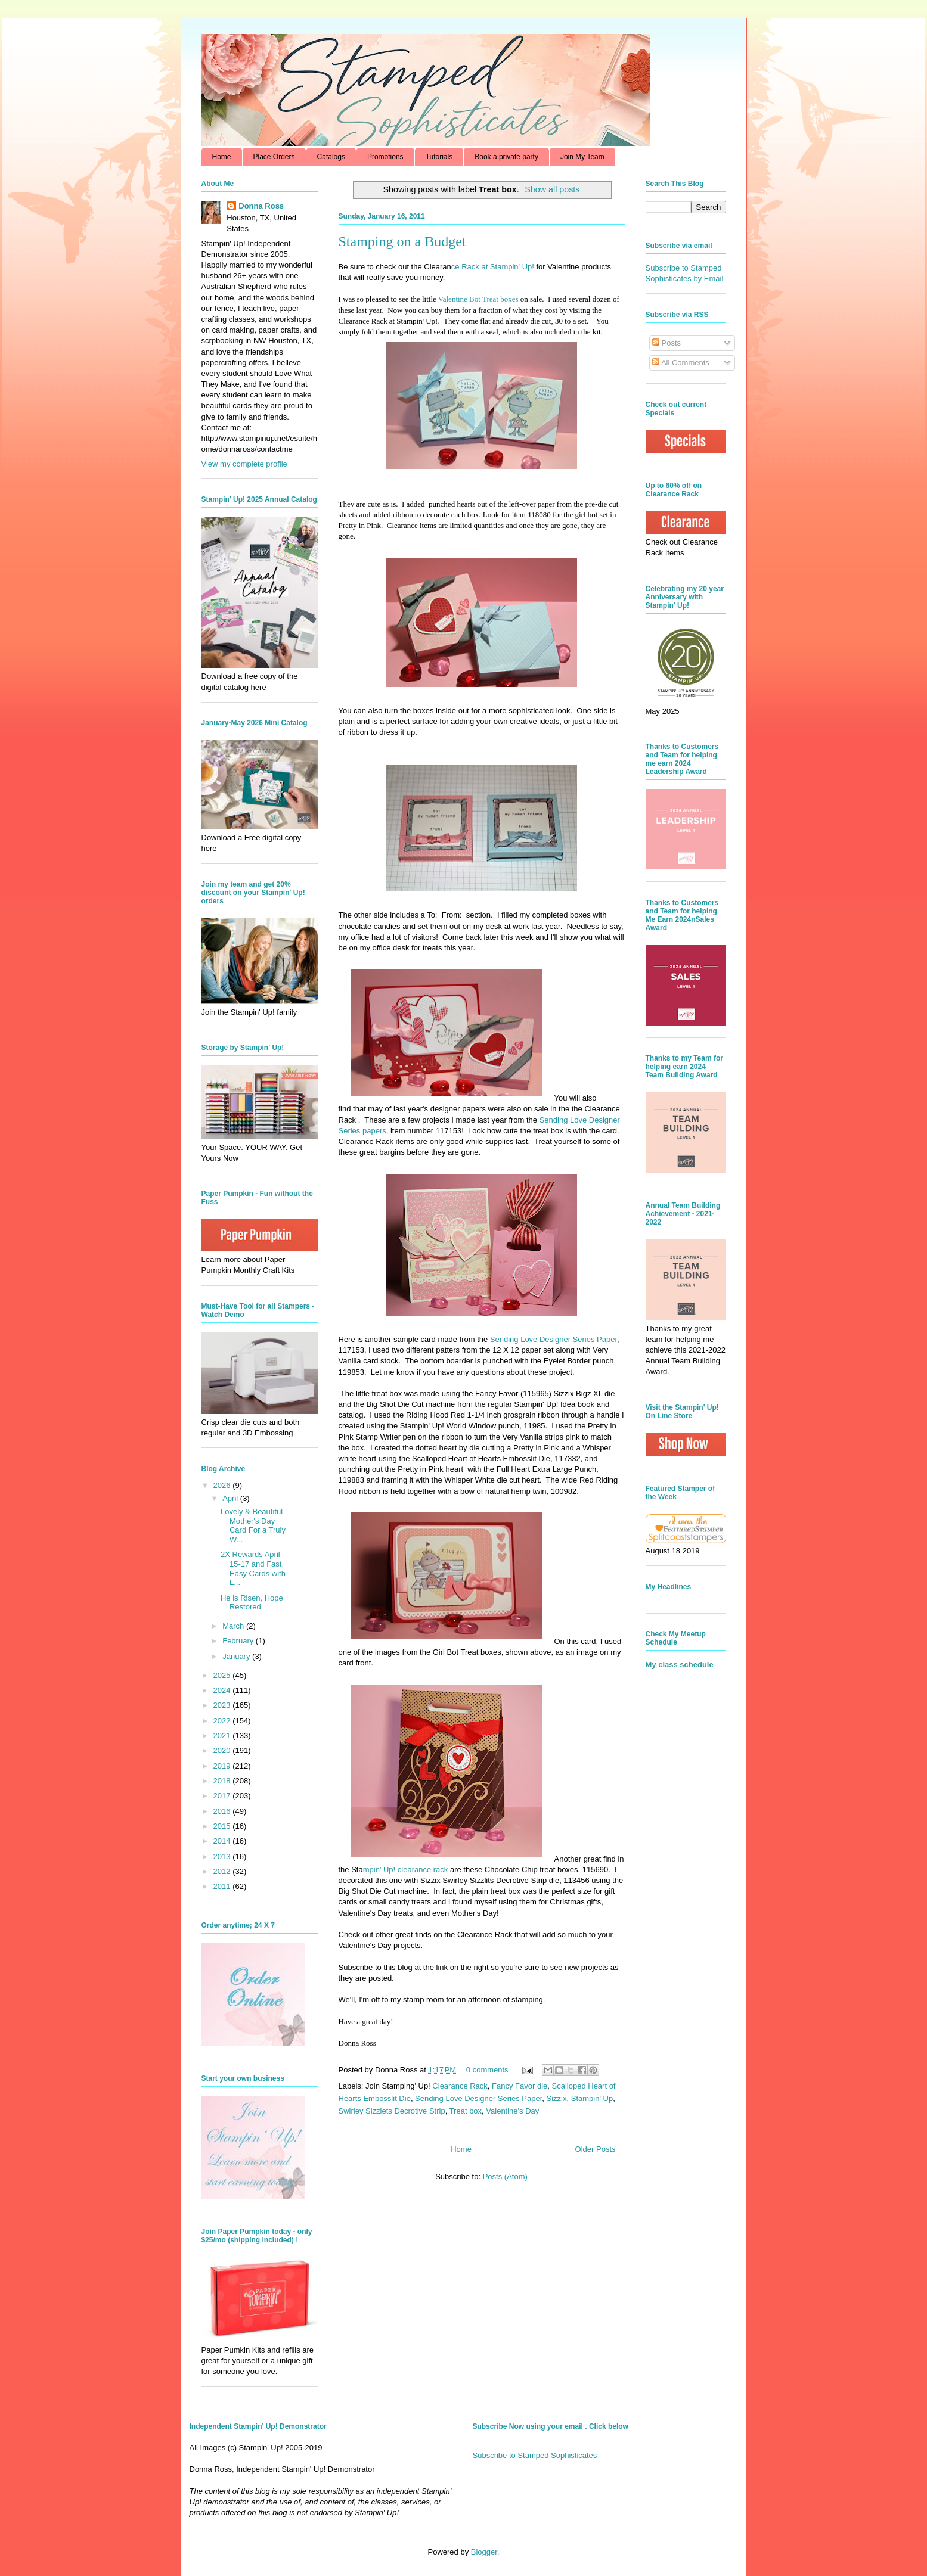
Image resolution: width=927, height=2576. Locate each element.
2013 (223, 1856)
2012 (223, 1871)
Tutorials (439, 157)
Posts (666, 342)
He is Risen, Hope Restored (252, 1602)
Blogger (484, 2551)
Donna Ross (261, 205)
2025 (223, 1675)
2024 (223, 1690)
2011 (223, 1886)
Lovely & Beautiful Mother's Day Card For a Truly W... (253, 1525)
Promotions (385, 157)
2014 (223, 1841)
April (231, 1498)
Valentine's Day (512, 2110)
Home (221, 157)
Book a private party (506, 157)
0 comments (487, 2069)
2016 (223, 1811)
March (234, 1625)
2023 (223, 1705)
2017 (223, 1795)
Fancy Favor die (519, 2085)
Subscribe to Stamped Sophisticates (535, 2455)
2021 (223, 1735)
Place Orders (274, 157)
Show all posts (552, 189)
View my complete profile (244, 463)
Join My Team (582, 157)
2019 (223, 1765)
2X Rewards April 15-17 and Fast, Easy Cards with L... (253, 1568)
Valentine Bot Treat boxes (478, 298)
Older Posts (595, 2149)
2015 (223, 1826)
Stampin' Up (592, 2098)
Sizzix (557, 2098)
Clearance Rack (460, 2085)
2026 (223, 1485)
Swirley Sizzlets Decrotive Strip (392, 2110)
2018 (223, 1780)
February (239, 1640)
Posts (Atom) (505, 2176)
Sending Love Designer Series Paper (478, 2098)
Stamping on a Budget (402, 241)
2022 (223, 1720)
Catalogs (331, 157)
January (237, 1656)
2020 (223, 1750)
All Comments (680, 362)
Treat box (465, 2110)
